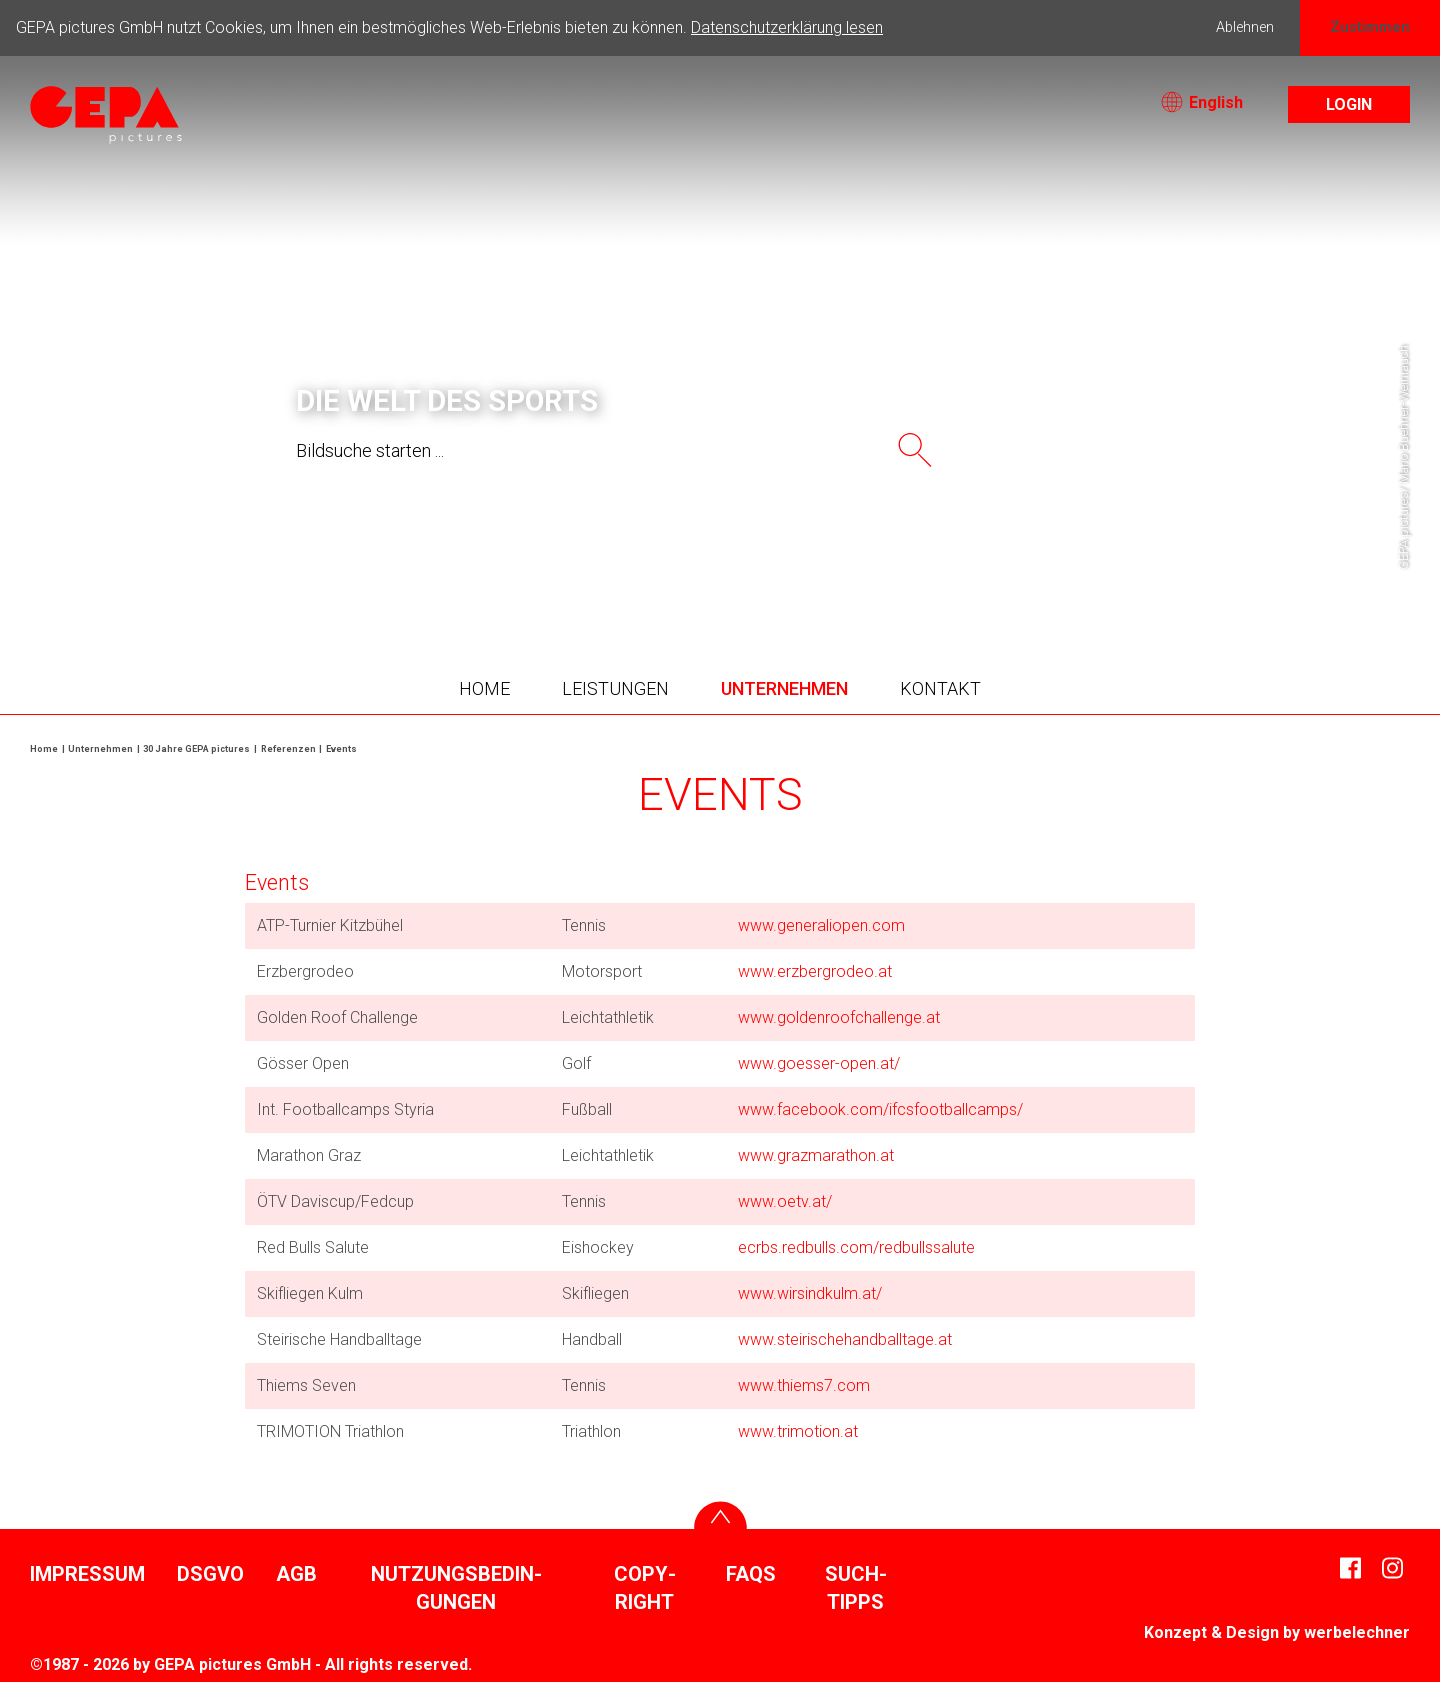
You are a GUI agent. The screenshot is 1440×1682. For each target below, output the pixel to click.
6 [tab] (750, 570)
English (1202, 102)
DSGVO (210, 1574)
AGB (296, 1574)
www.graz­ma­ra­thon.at (816, 1155)
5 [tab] (720, 570)
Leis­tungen (615, 688)
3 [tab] (660, 570)
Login (1349, 104)
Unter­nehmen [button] (784, 688)
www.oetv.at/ (785, 1201)
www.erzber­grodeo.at (815, 971)
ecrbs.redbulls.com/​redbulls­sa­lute (856, 1247)
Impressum (87, 1574)
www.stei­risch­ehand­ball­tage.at (845, 1339)
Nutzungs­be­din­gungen (456, 1588)
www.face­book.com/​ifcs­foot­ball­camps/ (880, 1109)
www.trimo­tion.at (798, 1431)
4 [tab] (690, 570)
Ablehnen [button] (1245, 27)
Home (484, 688)
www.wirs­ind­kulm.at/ (810, 1293)
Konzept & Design (1211, 1632)
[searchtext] (582, 450)
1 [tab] (600, 570)
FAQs (751, 1574)
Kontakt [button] (940, 688)
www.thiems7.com (804, 1385)
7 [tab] (780, 570)
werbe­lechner (1357, 1632)
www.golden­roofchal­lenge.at (839, 1017)
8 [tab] (810, 570)
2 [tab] (630, 570)
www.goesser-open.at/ (819, 1063)
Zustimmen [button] (1370, 27)
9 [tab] (840, 570)
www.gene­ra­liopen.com (821, 925)
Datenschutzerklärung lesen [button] (787, 27)
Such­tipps (856, 1588)
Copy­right (645, 1588)
